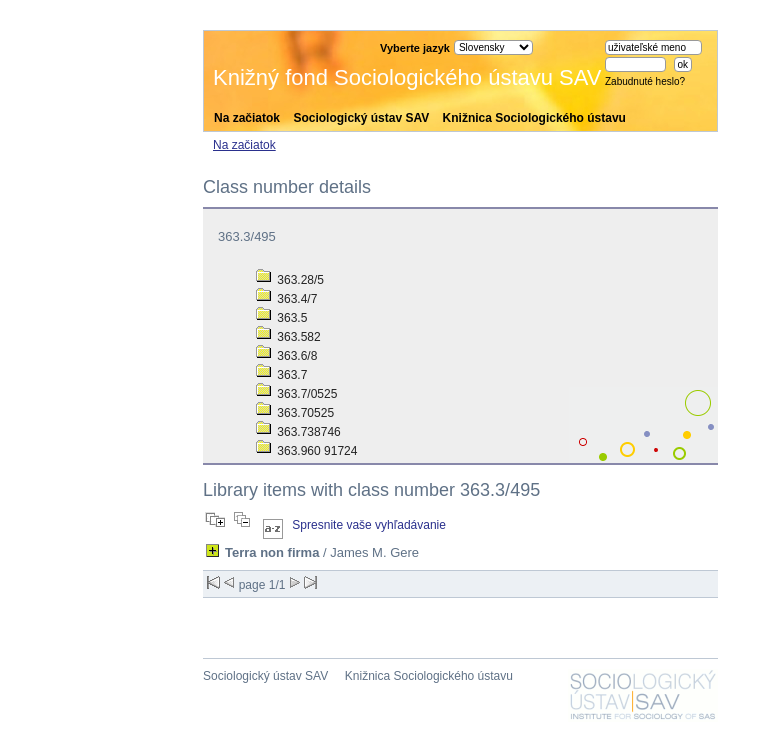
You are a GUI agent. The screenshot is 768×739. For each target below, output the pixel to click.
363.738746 (298, 432)
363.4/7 (286, 299)
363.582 (288, 337)
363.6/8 (286, 356)
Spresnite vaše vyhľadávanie (369, 525)
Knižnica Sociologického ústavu (534, 118)
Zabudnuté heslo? (645, 81)
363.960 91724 (306, 451)
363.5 (281, 318)
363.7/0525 (296, 394)
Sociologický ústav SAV (361, 118)
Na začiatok (247, 118)
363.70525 (295, 413)
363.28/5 (290, 280)
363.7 (281, 375)
